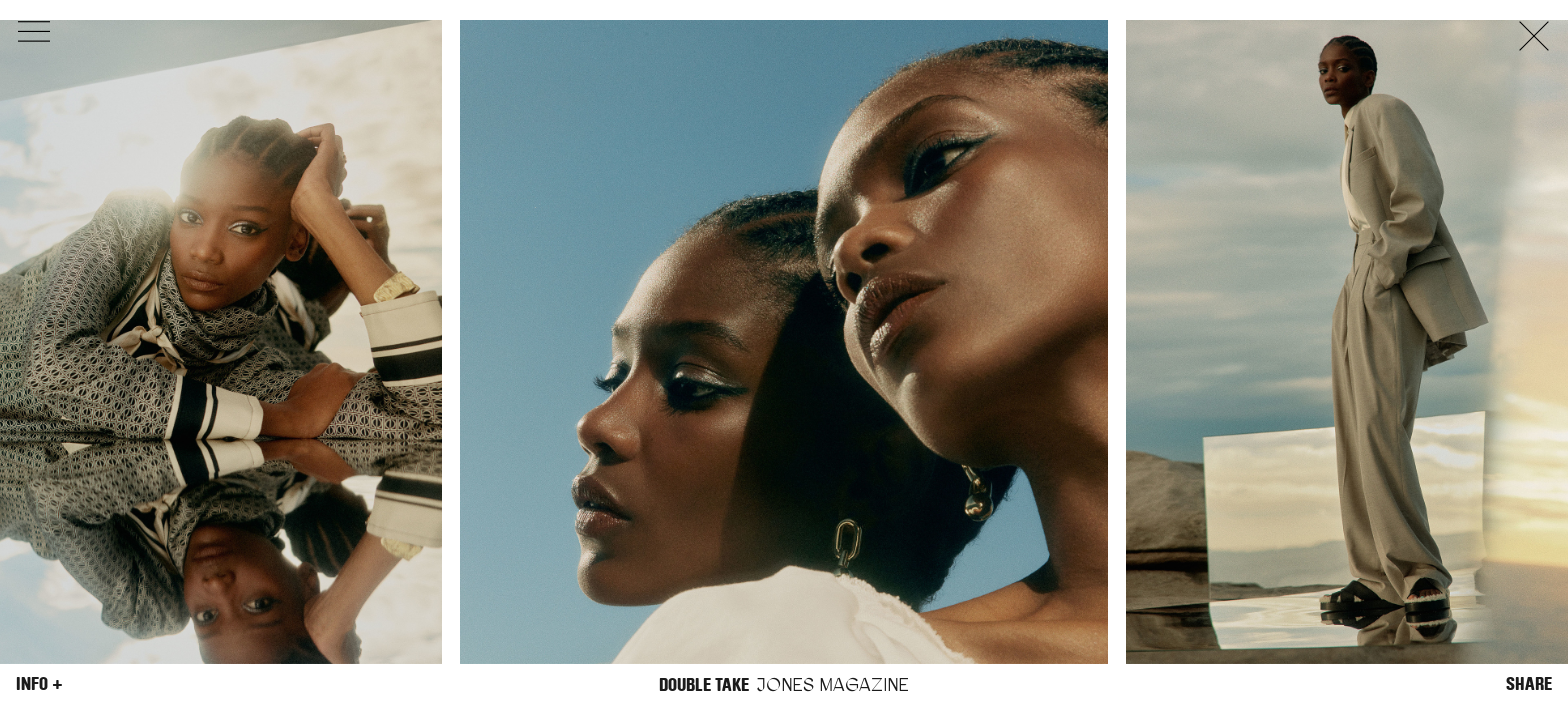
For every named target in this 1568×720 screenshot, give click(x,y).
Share (1529, 684)
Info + (39, 684)
